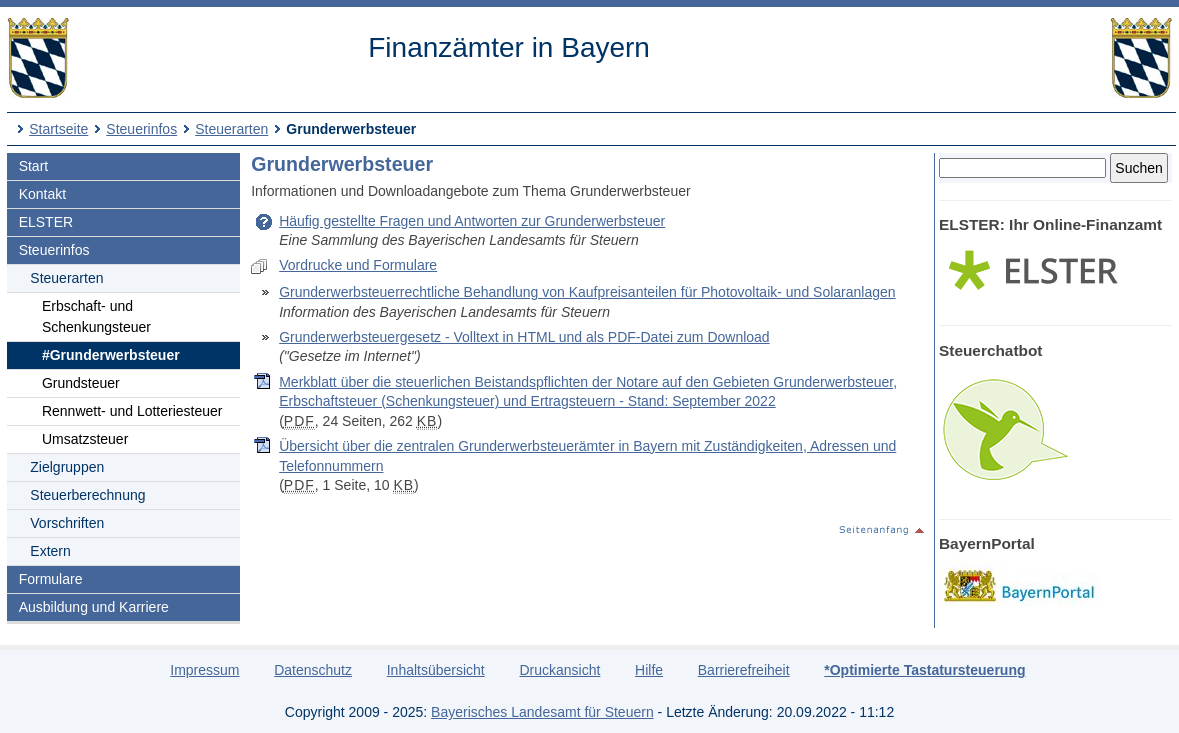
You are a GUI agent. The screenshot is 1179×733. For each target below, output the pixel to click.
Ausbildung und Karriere (94, 607)
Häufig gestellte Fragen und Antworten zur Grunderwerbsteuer (472, 221)
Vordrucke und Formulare (358, 265)
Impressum (204, 670)
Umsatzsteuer (85, 439)
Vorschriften (67, 523)
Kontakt (42, 194)
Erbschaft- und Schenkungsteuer (96, 316)
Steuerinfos (141, 129)
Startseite (58, 129)
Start (34, 166)
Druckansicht (559, 670)
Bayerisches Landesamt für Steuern (542, 712)
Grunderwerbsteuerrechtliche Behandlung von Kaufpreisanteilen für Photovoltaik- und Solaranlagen (587, 292)
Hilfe (649, 670)
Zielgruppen (67, 467)
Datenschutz (313, 670)
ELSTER (46, 222)
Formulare (51, 579)
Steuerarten (231, 129)
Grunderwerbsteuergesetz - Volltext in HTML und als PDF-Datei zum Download (524, 337)
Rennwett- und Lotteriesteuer (132, 411)
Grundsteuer (81, 383)
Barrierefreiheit (744, 670)
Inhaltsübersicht (436, 670)
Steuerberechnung (87, 495)
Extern (50, 551)
